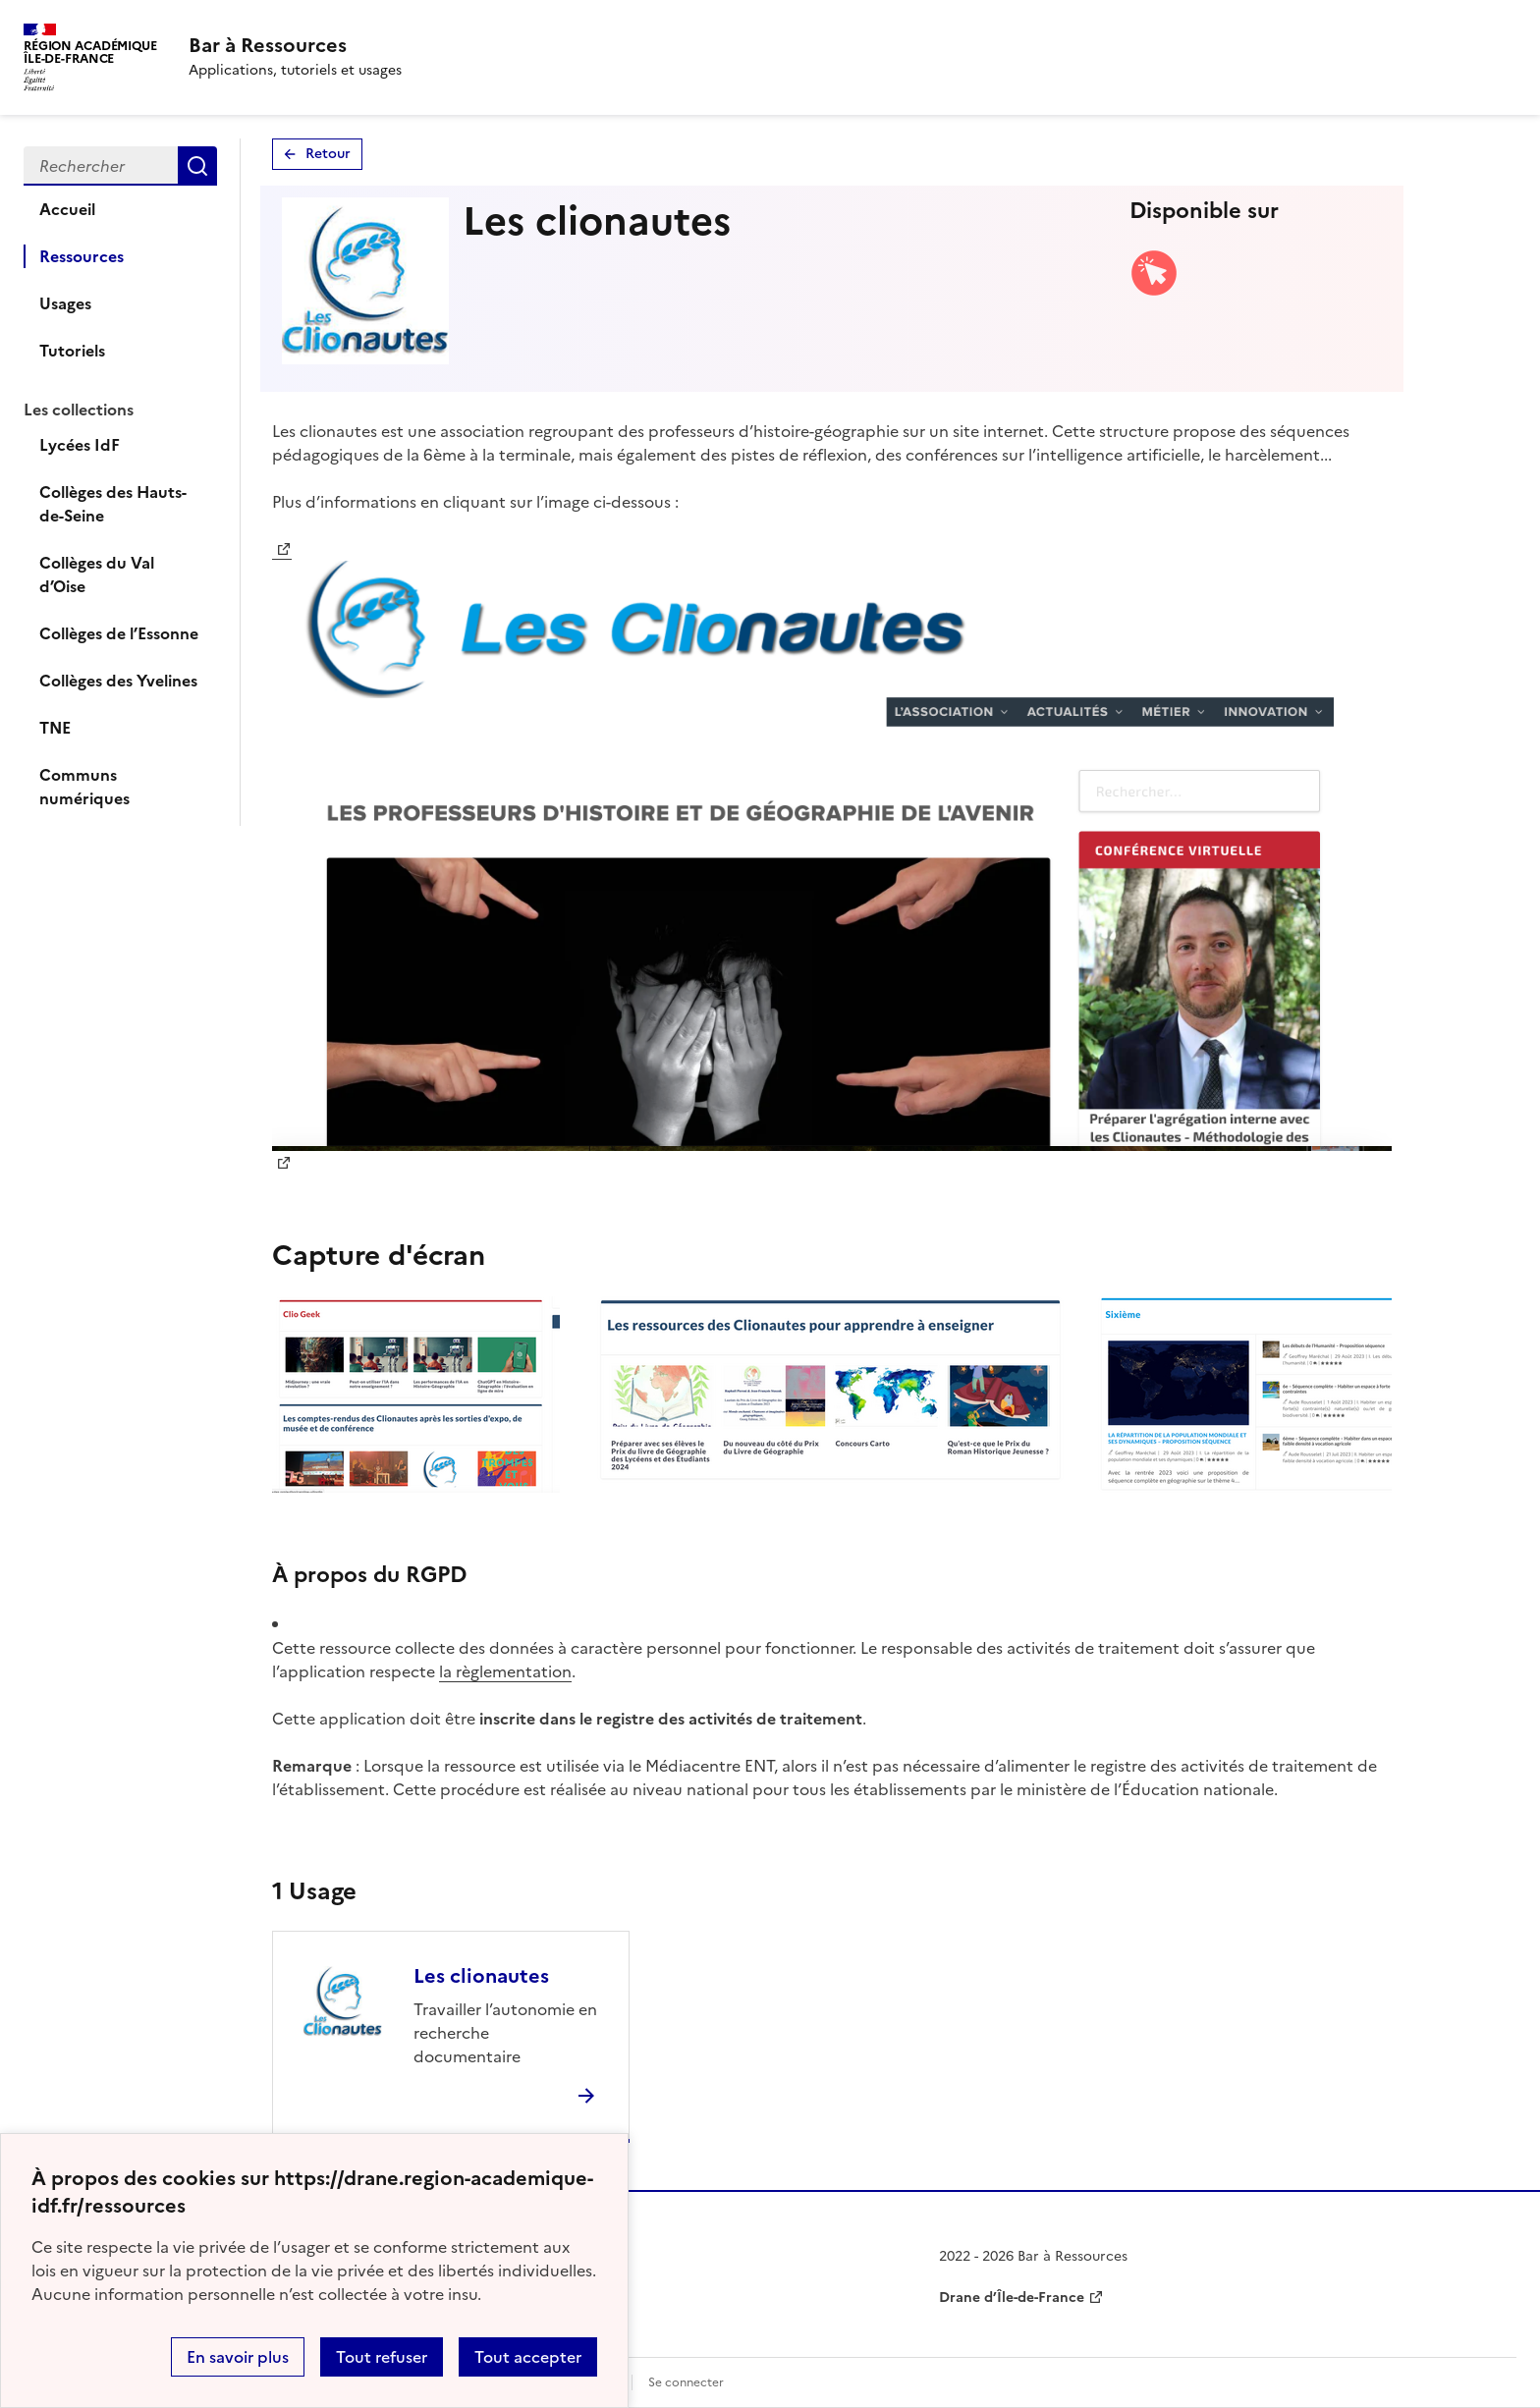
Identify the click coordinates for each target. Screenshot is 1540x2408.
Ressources (81, 256)
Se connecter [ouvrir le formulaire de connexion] (686, 2382)
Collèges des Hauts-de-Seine (113, 503)
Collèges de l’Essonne (118, 633)
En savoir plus (238, 2357)
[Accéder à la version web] (1154, 291)
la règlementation (505, 1671)
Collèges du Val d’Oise (96, 574)
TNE (55, 727)
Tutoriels (72, 350)
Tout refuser (381, 2357)
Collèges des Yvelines (118, 680)
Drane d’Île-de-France (1011, 2297)
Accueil (67, 209)
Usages (65, 303)
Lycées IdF (79, 445)
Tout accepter (527, 2357)
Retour (328, 153)
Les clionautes (481, 1976)
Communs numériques (84, 786)
